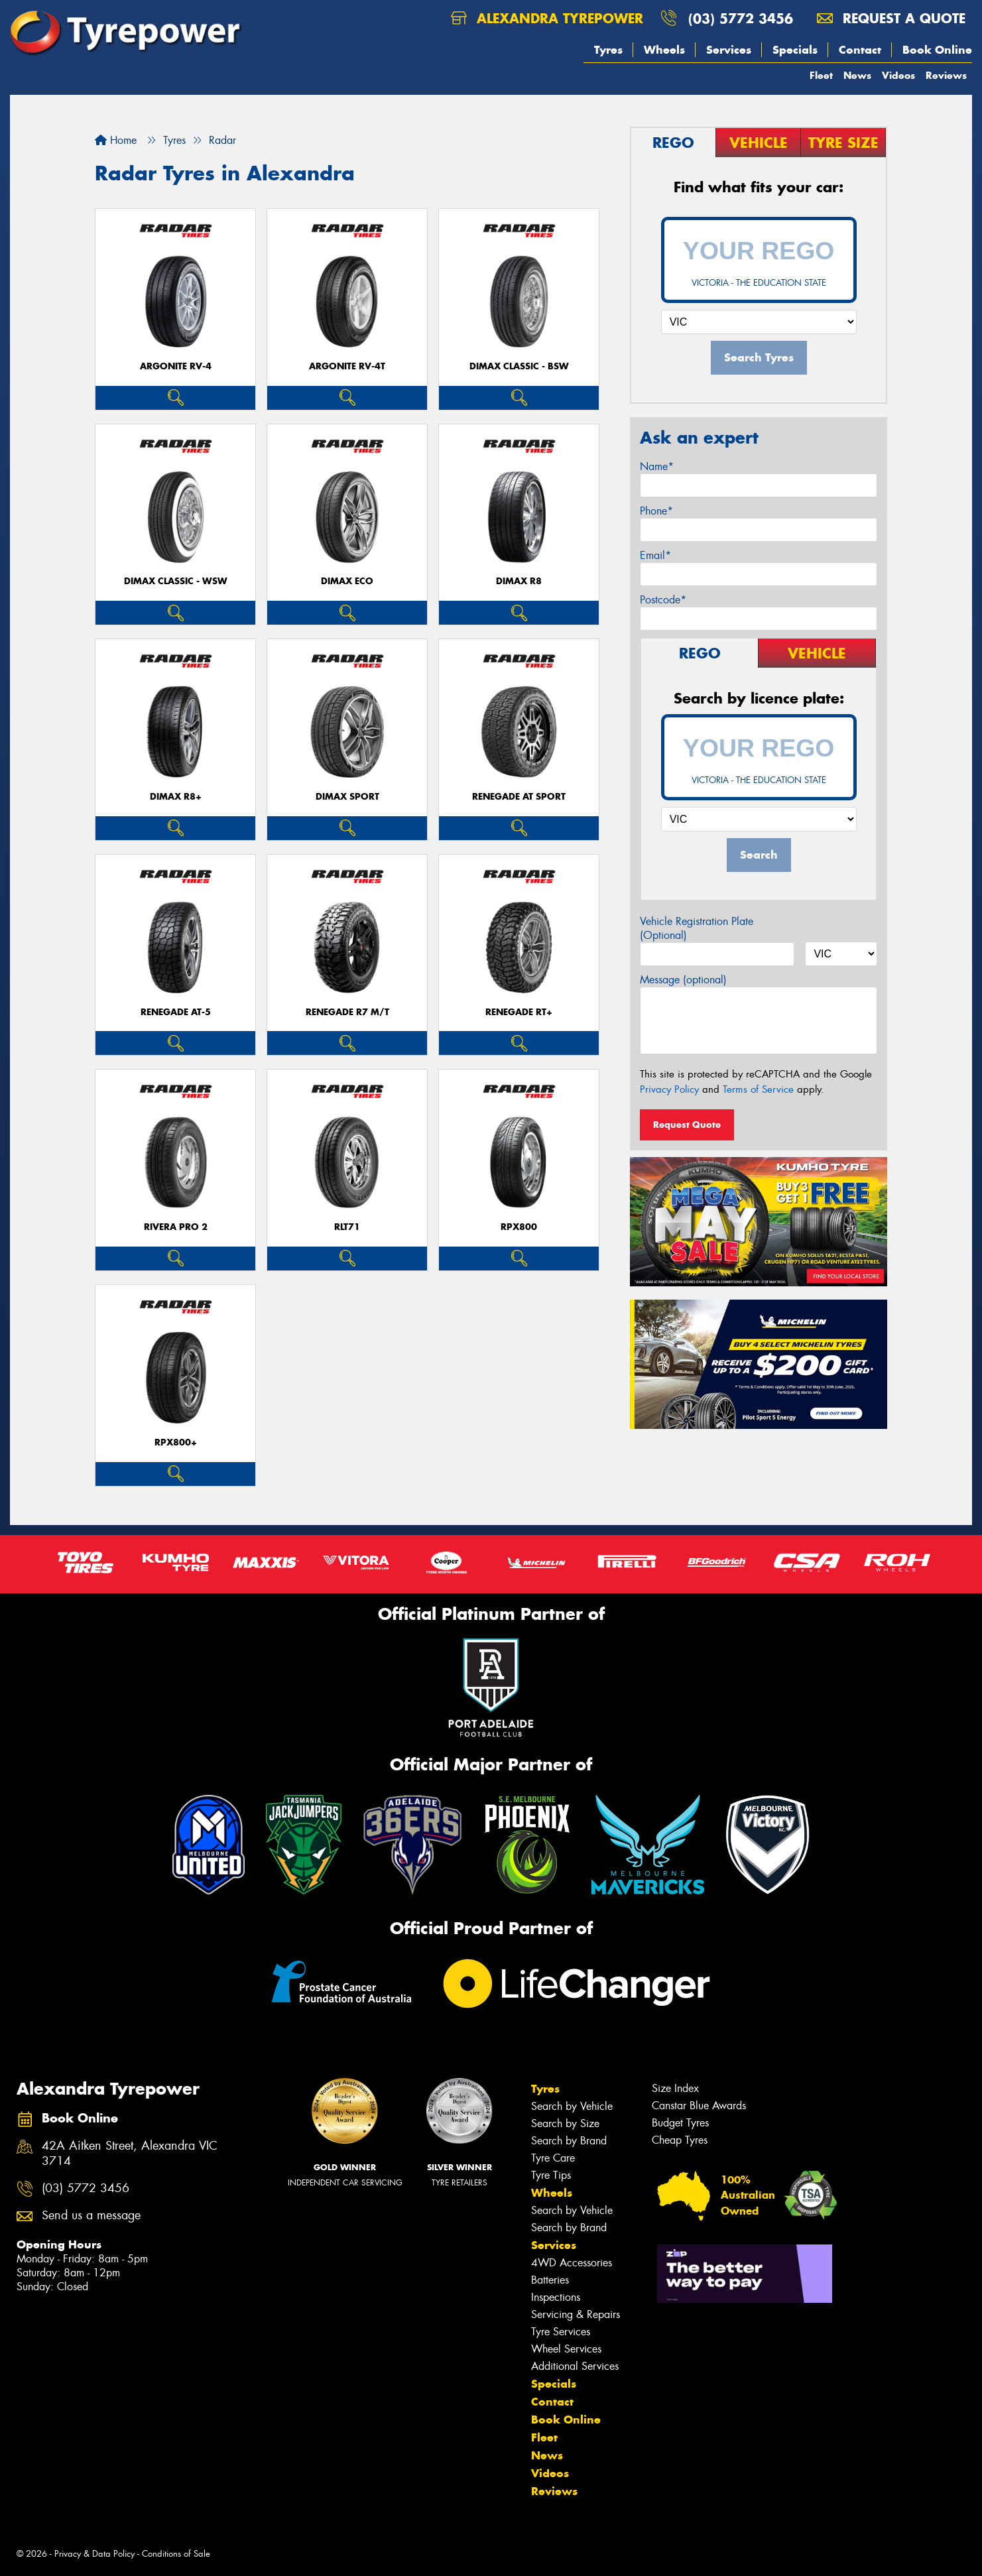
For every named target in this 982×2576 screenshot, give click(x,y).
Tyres (608, 49)
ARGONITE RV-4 (176, 366)
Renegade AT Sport (519, 796)
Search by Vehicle (572, 2106)
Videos (898, 75)
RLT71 (347, 1227)
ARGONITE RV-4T (347, 366)
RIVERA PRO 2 (176, 1227)
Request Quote (687, 1125)
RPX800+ (175, 1442)
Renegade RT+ (518, 1012)
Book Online (937, 49)
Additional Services (575, 2366)
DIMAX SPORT (347, 796)
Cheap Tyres (679, 2140)
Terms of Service (758, 1089)
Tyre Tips (551, 2175)
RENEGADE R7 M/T (347, 1012)
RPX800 (519, 1227)
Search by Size (565, 2123)
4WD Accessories (571, 2263)
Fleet (821, 75)
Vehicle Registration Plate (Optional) (696, 928)
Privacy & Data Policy (94, 2553)
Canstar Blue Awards (699, 2106)
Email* (655, 555)
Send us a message (91, 2215)
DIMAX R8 (519, 581)
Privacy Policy (669, 1089)
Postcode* (663, 600)
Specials (795, 49)
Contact (860, 49)
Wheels (664, 49)
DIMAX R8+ (176, 796)
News (857, 75)
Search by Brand (569, 2141)
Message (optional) (683, 980)
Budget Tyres (680, 2123)
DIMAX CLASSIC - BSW (519, 366)
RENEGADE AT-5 (176, 1012)
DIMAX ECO (347, 581)
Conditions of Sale (176, 2553)
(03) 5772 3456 (740, 18)
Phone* (656, 511)
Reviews (946, 75)
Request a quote (891, 18)
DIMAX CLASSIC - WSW (175, 581)
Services (728, 49)
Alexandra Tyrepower (547, 18)
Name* (657, 466)
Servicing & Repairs (575, 2314)
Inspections (555, 2297)
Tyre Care (553, 2158)
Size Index (675, 2088)
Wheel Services (566, 2349)
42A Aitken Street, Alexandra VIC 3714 (129, 2153)
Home (116, 140)
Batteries (550, 2280)
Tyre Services (560, 2332)
